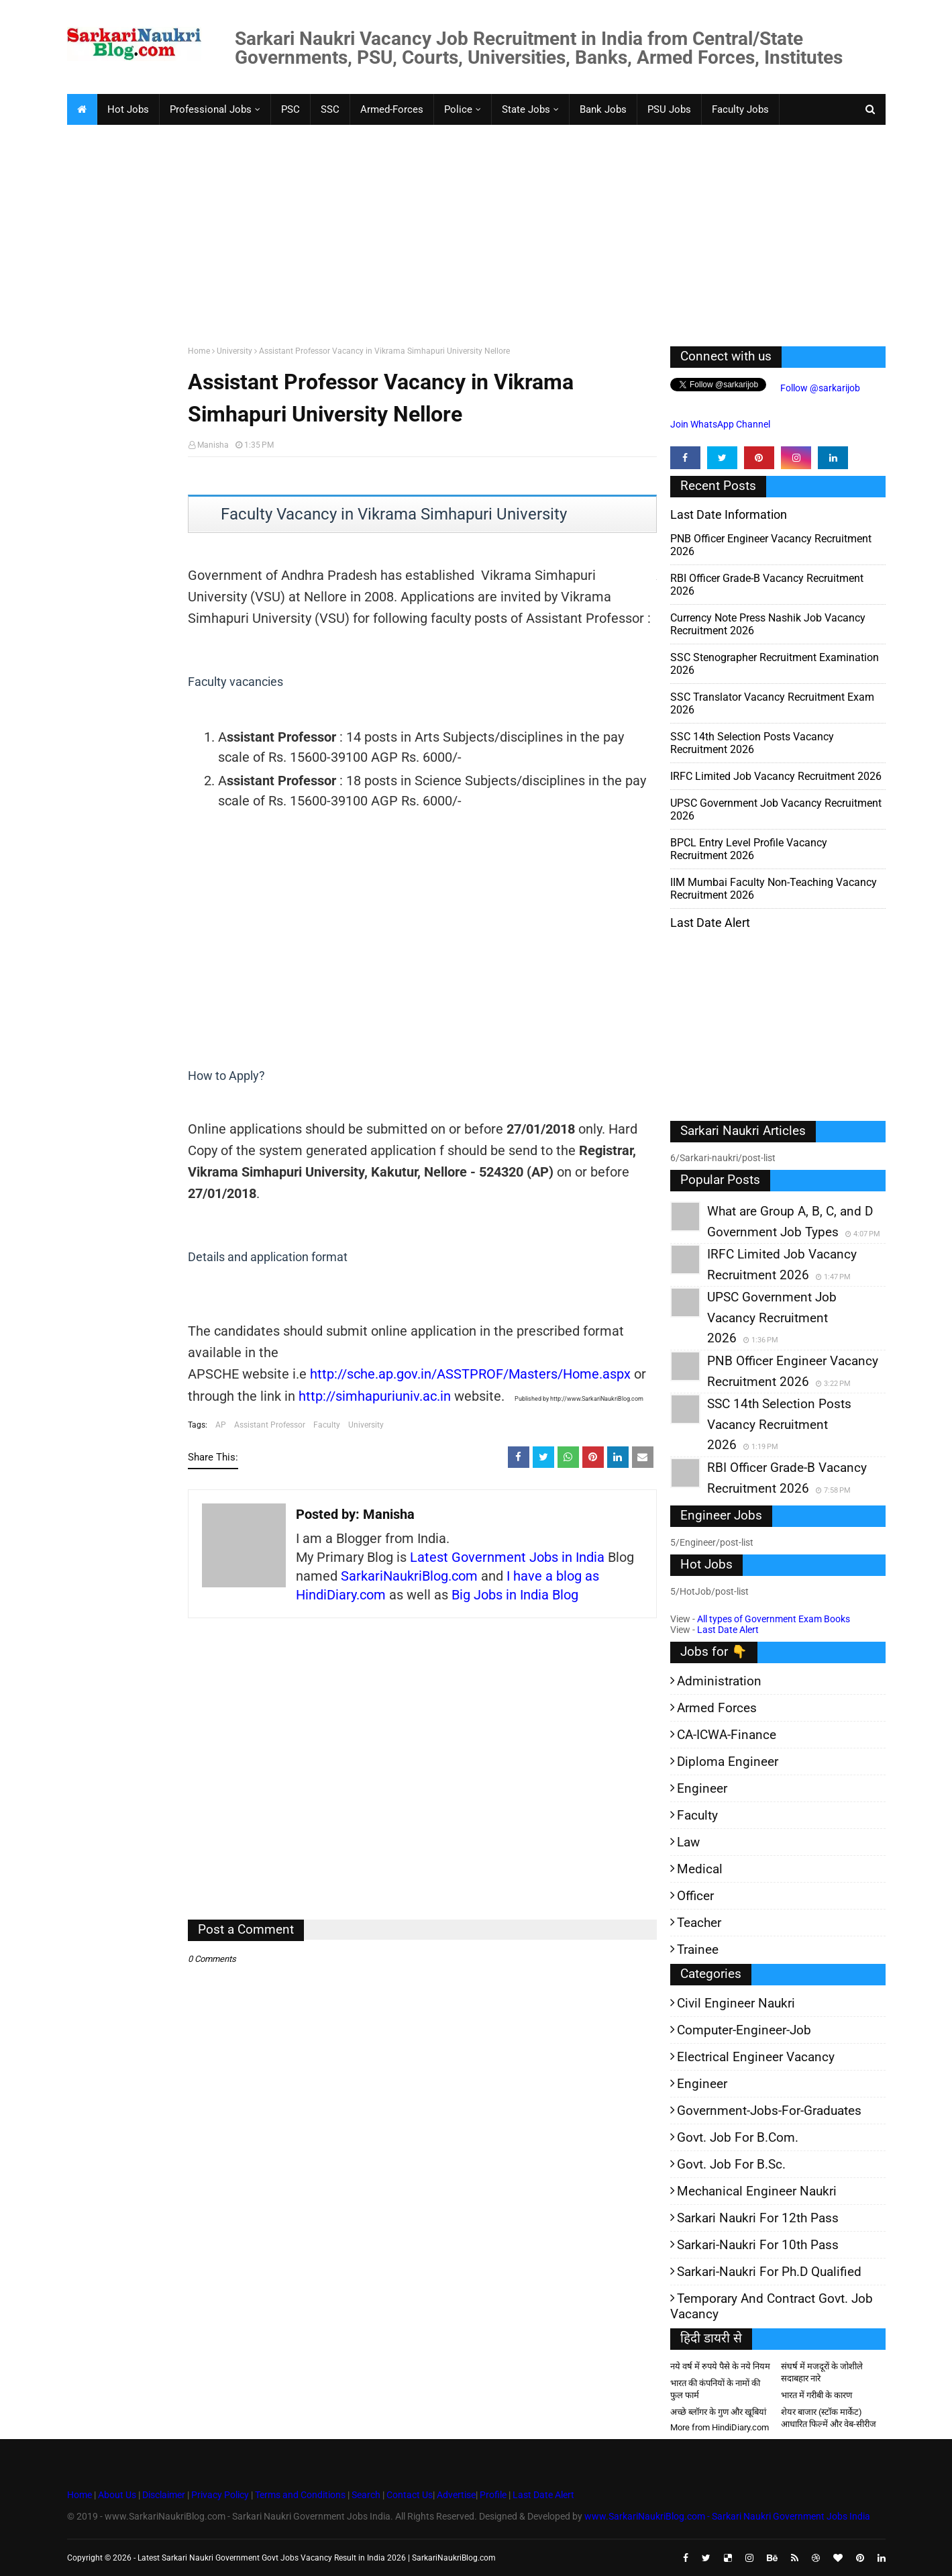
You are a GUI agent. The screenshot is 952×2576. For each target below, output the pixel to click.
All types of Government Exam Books (773, 1619)
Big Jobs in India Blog (515, 1595)
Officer (695, 1895)
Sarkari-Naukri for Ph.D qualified (769, 2271)
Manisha (213, 445)
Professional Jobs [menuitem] (211, 109)
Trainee (698, 1949)
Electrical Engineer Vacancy (756, 2057)
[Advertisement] (469, 232)
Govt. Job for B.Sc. (731, 2164)
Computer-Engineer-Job (744, 2030)
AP (220, 1425)
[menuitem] (82, 109)
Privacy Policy (220, 2494)
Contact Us (409, 2494)
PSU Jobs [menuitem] (669, 109)
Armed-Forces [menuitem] (391, 109)
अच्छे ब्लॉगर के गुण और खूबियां (718, 2412)
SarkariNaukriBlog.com (409, 1576)
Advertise (456, 2494)
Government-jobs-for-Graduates (769, 2110)
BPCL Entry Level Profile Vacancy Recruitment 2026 (748, 849)
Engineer (702, 1788)
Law (688, 1842)
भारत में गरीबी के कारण (816, 2395)
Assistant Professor (269, 1425)
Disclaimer (163, 2494)
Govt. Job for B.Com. (737, 2137)
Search (366, 2494)
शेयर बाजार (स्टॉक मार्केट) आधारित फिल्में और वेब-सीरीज (828, 2418)
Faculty (326, 1425)
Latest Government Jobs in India (507, 1557)
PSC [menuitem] (290, 109)
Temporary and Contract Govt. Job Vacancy (771, 2306)
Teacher (699, 1922)
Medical (700, 1869)
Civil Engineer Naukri (736, 2003)
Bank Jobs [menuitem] (603, 109)
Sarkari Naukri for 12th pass (758, 2218)
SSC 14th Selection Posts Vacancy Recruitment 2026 (752, 743)
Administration (719, 1681)
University (234, 351)
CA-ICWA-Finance (726, 1734)
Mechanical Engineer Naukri (757, 2191)
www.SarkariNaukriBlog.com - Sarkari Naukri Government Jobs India (727, 2516)
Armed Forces (717, 1708)
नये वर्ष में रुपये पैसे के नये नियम (720, 2366)
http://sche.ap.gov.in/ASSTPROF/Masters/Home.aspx (470, 1374)
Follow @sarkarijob (819, 388)
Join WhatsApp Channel (720, 424)
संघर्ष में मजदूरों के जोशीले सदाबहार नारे (822, 2372)
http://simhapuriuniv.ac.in (375, 1396)
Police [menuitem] (458, 109)
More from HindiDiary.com (719, 2427)
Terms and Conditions (300, 2494)
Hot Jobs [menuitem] (128, 109)
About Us (116, 2494)
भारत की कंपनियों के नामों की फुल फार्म (715, 2389)
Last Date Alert (728, 1629)
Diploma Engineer (727, 1761)
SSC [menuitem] (330, 109)
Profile (493, 2494)
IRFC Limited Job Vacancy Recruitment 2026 (776, 776)
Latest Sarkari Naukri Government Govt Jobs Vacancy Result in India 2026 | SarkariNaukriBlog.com (317, 2558)
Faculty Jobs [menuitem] (740, 109)
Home (199, 351)
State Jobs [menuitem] (526, 109)
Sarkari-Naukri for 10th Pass (758, 2244)
